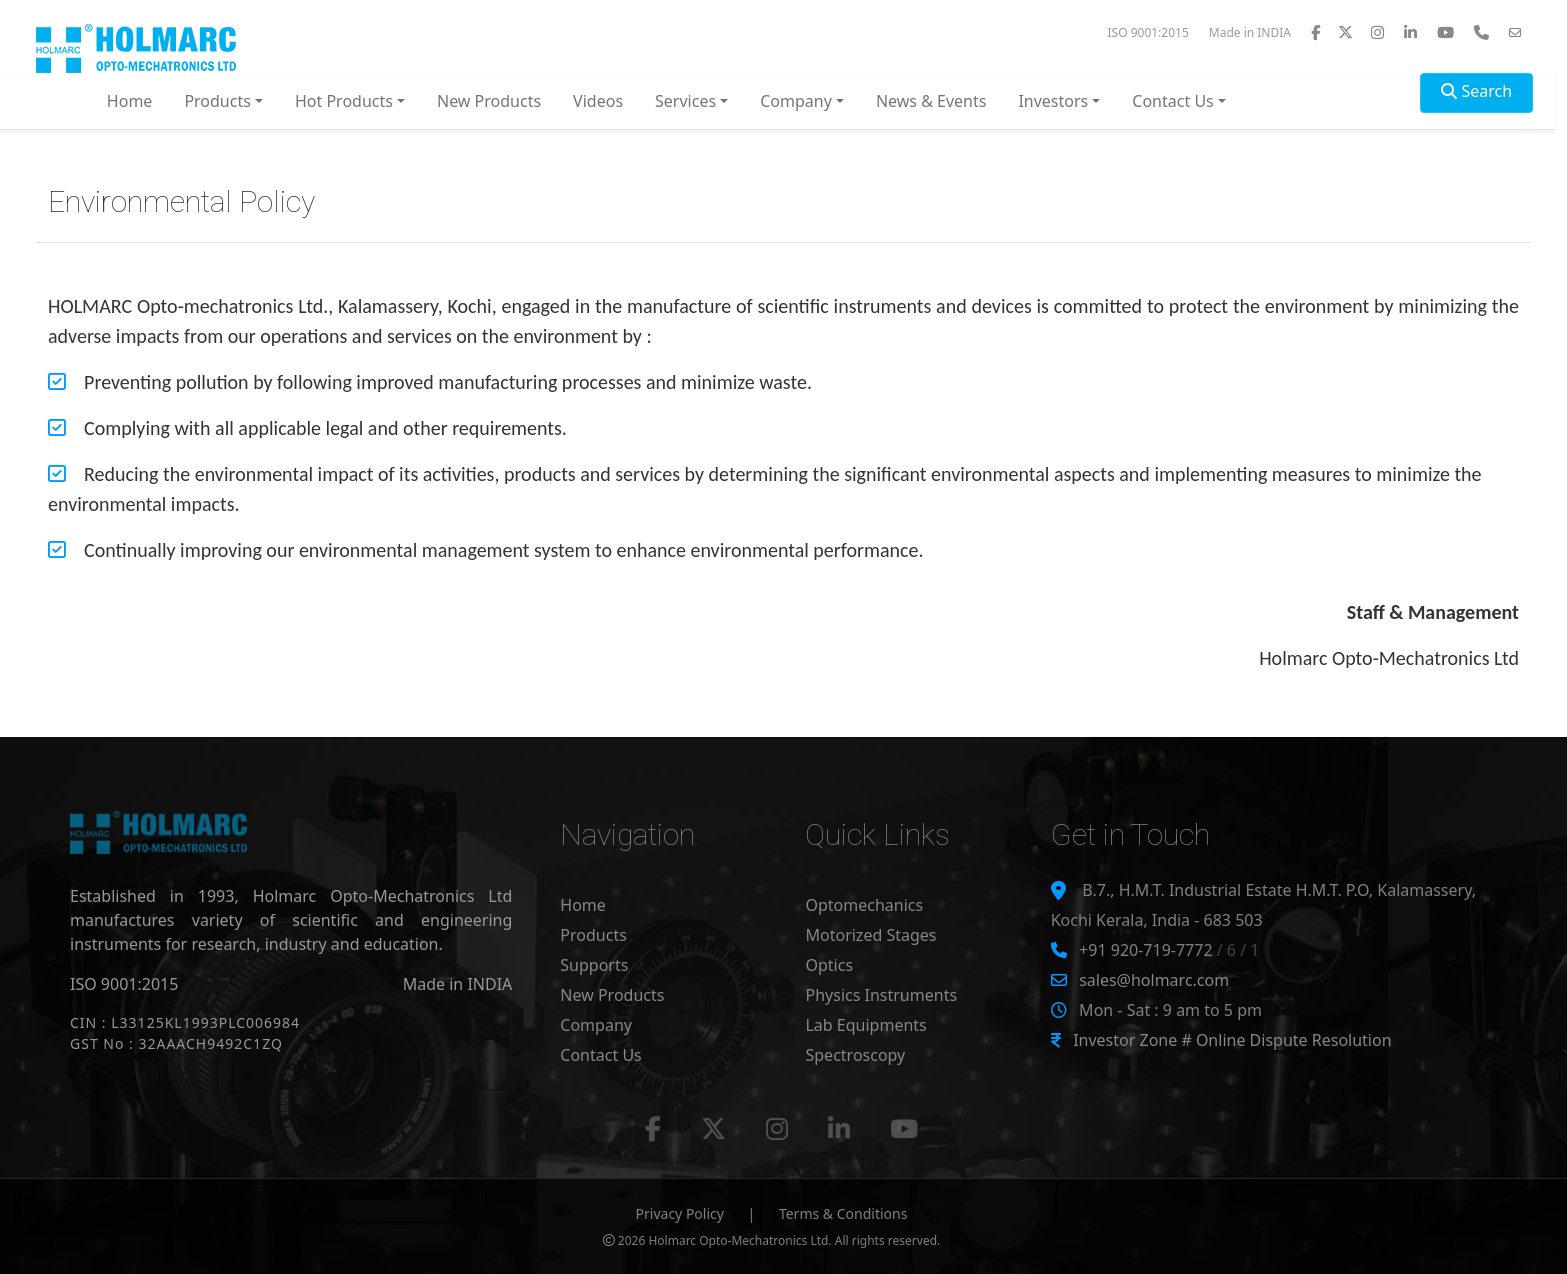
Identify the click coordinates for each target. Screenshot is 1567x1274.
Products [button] (217, 101)
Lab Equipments (865, 1025)
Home (130, 101)
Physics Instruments (881, 995)
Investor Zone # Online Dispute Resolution (1232, 1040)
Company (596, 1025)
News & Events (931, 101)
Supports (594, 965)
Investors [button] (1053, 101)
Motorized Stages (870, 935)
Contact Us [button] (1172, 101)
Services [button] (685, 101)
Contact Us (600, 1055)
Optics (829, 965)
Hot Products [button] (344, 101)
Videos (598, 101)
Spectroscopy (855, 1055)
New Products (489, 101)
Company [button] (796, 101)
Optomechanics (864, 905)
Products (593, 935)
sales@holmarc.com (1154, 980)
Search (1476, 91)
